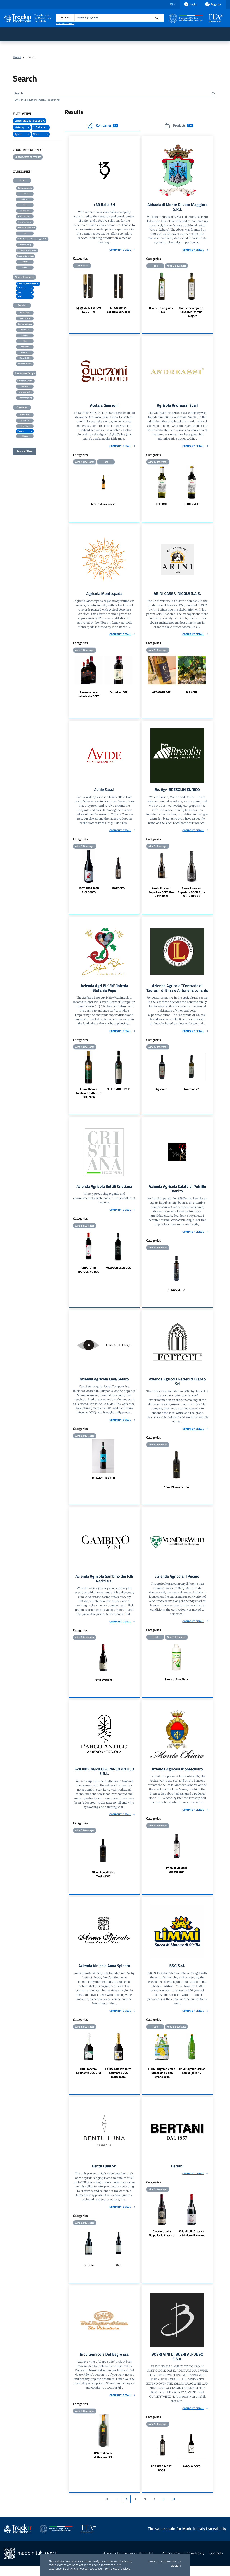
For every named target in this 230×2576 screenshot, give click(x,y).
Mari (118, 2274)
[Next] (163, 2509)
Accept (176, 2565)
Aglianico (161, 1098)
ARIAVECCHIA (176, 1295)
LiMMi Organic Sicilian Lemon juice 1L (191, 2079)
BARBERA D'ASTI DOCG (161, 2478)
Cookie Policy (171, 2561)
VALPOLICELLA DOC (118, 1273)
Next (138, 295)
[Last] (173, 2509)
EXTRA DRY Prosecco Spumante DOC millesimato (118, 2081)
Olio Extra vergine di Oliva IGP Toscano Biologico (191, 314)
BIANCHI (191, 695)
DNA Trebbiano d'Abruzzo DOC (103, 2465)
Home (17, 57)
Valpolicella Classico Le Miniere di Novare (191, 2243)
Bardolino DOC (118, 695)
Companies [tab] (103, 126)
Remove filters (24, 452)
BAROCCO (118, 891)
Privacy (153, 2561)
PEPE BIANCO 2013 (118, 1093)
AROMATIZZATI (161, 695)
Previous (70, 295)
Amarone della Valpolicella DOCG (89, 697)
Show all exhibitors (65, 23)
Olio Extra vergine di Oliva (161, 312)
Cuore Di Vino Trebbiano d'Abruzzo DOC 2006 (89, 1097)
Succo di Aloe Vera (176, 1686)
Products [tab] (178, 126)
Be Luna (89, 2274)
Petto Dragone (103, 1687)
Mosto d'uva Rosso (103, 506)
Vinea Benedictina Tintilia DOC (103, 1882)
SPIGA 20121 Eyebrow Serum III (118, 311)
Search (19, 93)
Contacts (216, 2563)
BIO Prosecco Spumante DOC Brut (88, 2079)
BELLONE (161, 506)
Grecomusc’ (191, 1098)
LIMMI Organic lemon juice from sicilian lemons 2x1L (161, 2081)
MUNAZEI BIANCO (103, 1484)
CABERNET (191, 506)
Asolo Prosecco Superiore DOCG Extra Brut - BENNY (191, 895)
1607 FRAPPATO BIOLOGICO (88, 893)
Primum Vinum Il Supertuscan (176, 1877)
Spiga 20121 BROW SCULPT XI (88, 311)
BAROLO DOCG (191, 2476)
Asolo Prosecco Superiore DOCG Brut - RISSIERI (162, 895)
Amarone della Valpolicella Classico (161, 2243)
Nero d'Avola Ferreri (176, 1493)
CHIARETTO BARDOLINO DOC (88, 1275)
